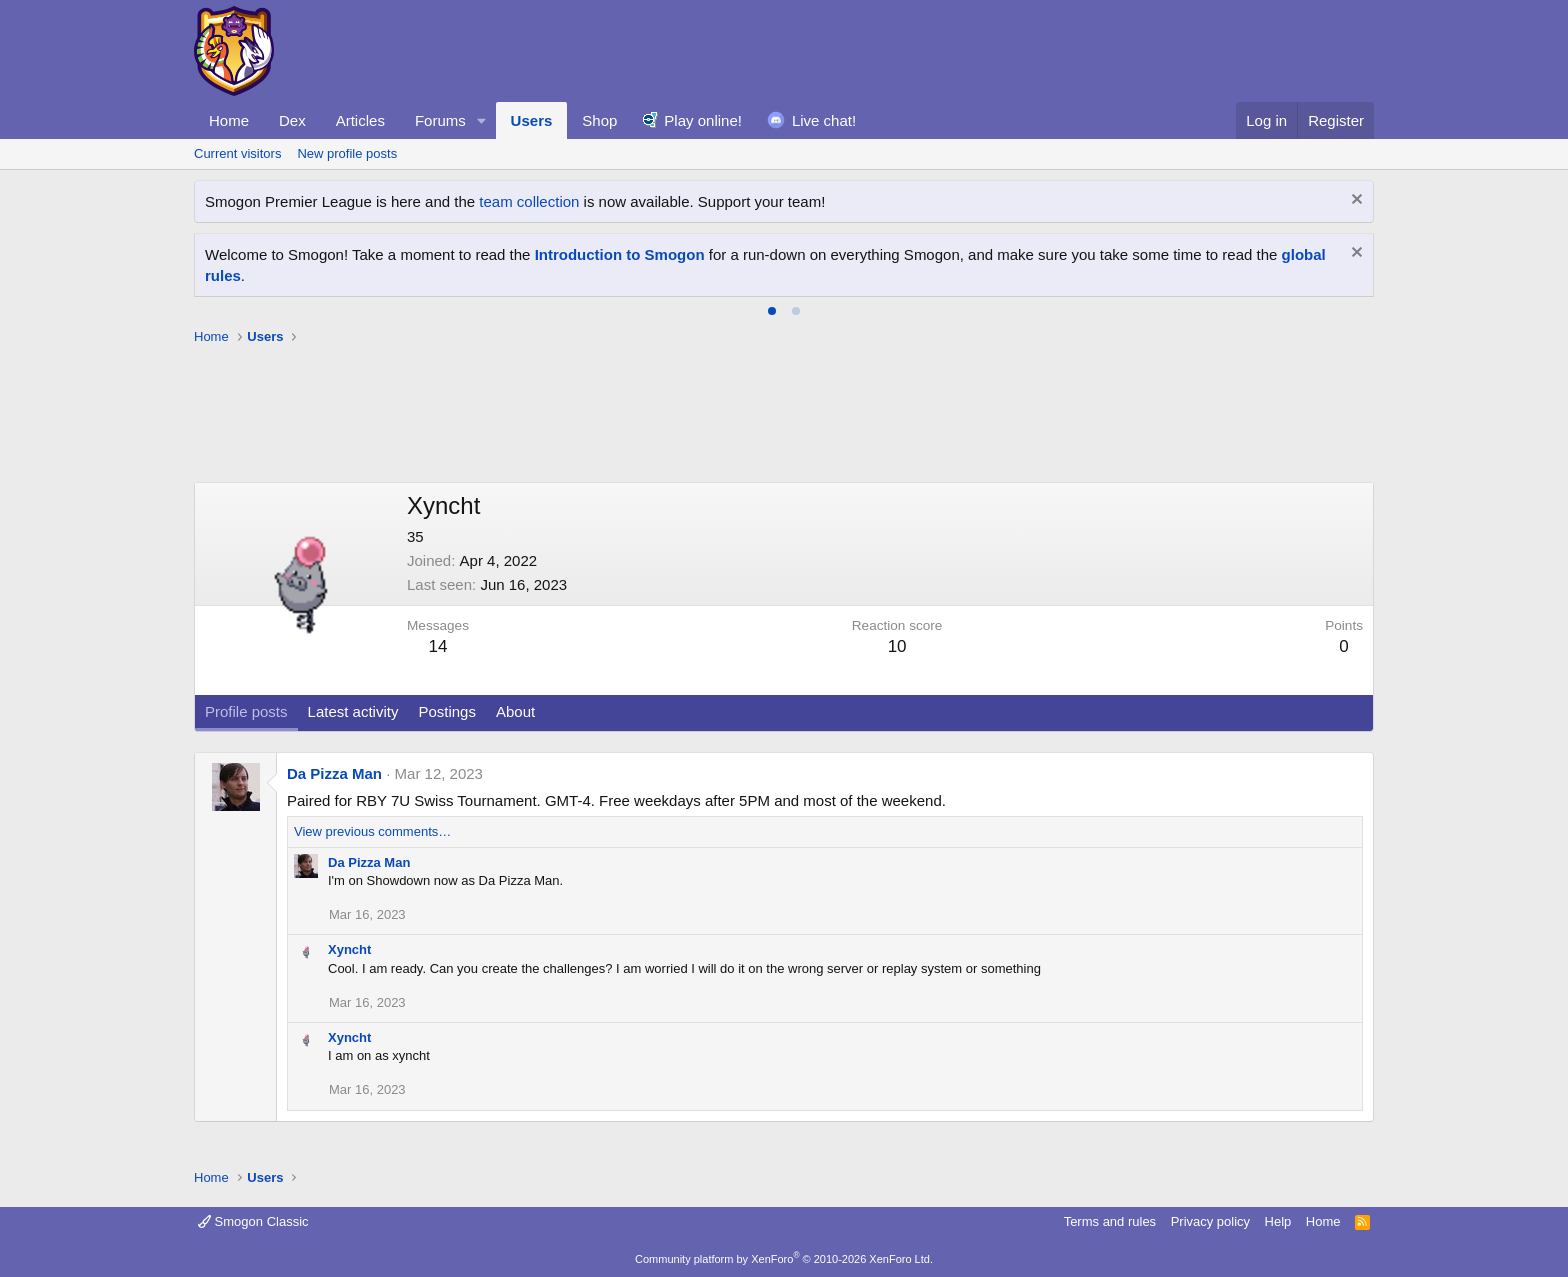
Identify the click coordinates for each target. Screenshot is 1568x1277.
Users (532, 120)
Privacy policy (1210, 1221)
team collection (529, 201)
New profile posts (347, 153)
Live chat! (824, 120)
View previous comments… (372, 831)
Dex (292, 120)
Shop (599, 120)
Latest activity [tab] (353, 711)
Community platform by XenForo (784, 1259)
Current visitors (237, 153)
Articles (360, 120)
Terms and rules (1110, 1221)
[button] (482, 120)
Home (229, 120)
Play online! (703, 120)
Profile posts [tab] (246, 711)
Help (1278, 1221)
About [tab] (515, 711)
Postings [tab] (447, 711)
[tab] (772, 311)
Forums (440, 120)
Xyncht (349, 949)
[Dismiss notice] (1354, 201)
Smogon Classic (253, 1221)
